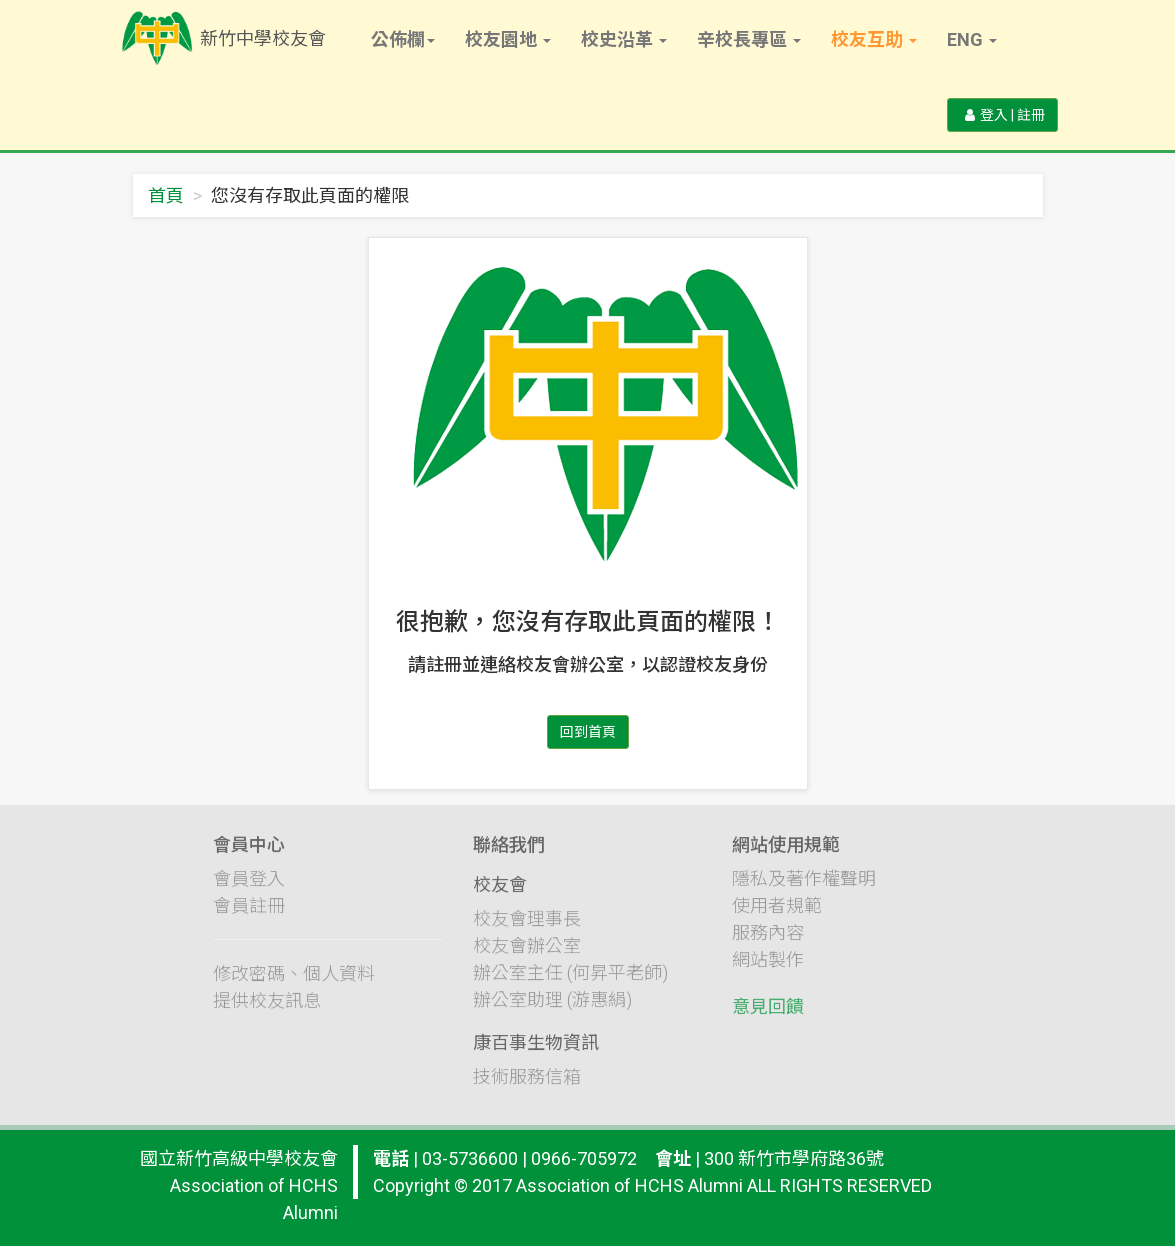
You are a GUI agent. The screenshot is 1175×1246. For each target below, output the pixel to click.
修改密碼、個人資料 (294, 987)
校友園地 (508, 39)
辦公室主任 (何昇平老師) (570, 985)
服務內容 (768, 946)
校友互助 (874, 39)
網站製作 (768, 973)
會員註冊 (249, 919)
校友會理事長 (527, 931)
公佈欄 (403, 39)
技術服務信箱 (527, 1089)
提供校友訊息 (267, 1014)
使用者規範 (777, 919)
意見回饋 (768, 1020)
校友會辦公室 (527, 958)
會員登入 (249, 892)
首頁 (166, 195)
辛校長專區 (749, 39)
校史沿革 (624, 39)
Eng (972, 39)
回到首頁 (588, 732)
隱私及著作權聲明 (804, 892)
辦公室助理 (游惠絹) (552, 1012)
